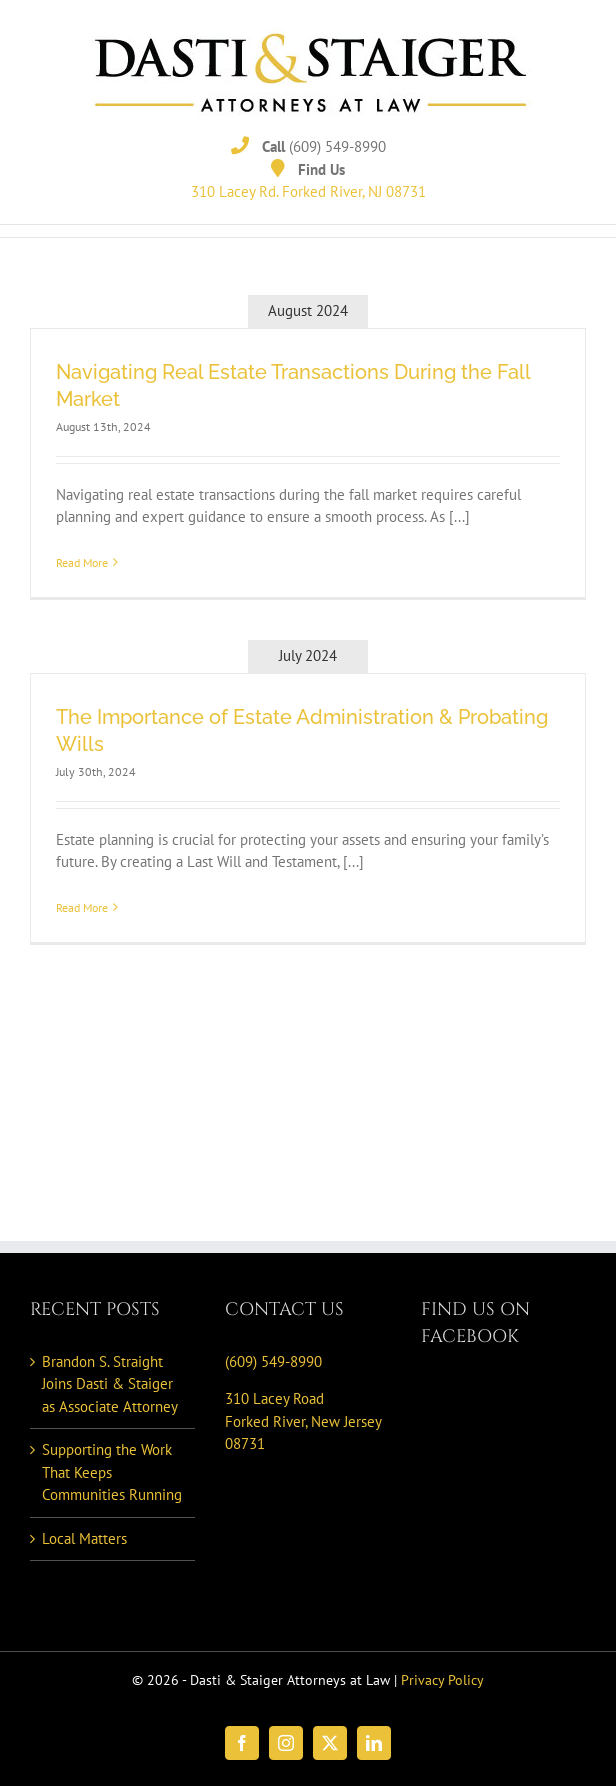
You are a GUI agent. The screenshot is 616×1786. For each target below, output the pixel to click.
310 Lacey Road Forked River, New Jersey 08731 (303, 1421)
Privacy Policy (442, 1680)
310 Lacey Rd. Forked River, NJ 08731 (308, 191)
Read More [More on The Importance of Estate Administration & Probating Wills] (82, 907)
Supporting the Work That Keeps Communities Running (112, 1472)
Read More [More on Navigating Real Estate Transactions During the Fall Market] (82, 562)
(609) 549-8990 (337, 146)
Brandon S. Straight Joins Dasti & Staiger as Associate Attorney (110, 1384)
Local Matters (84, 1538)
